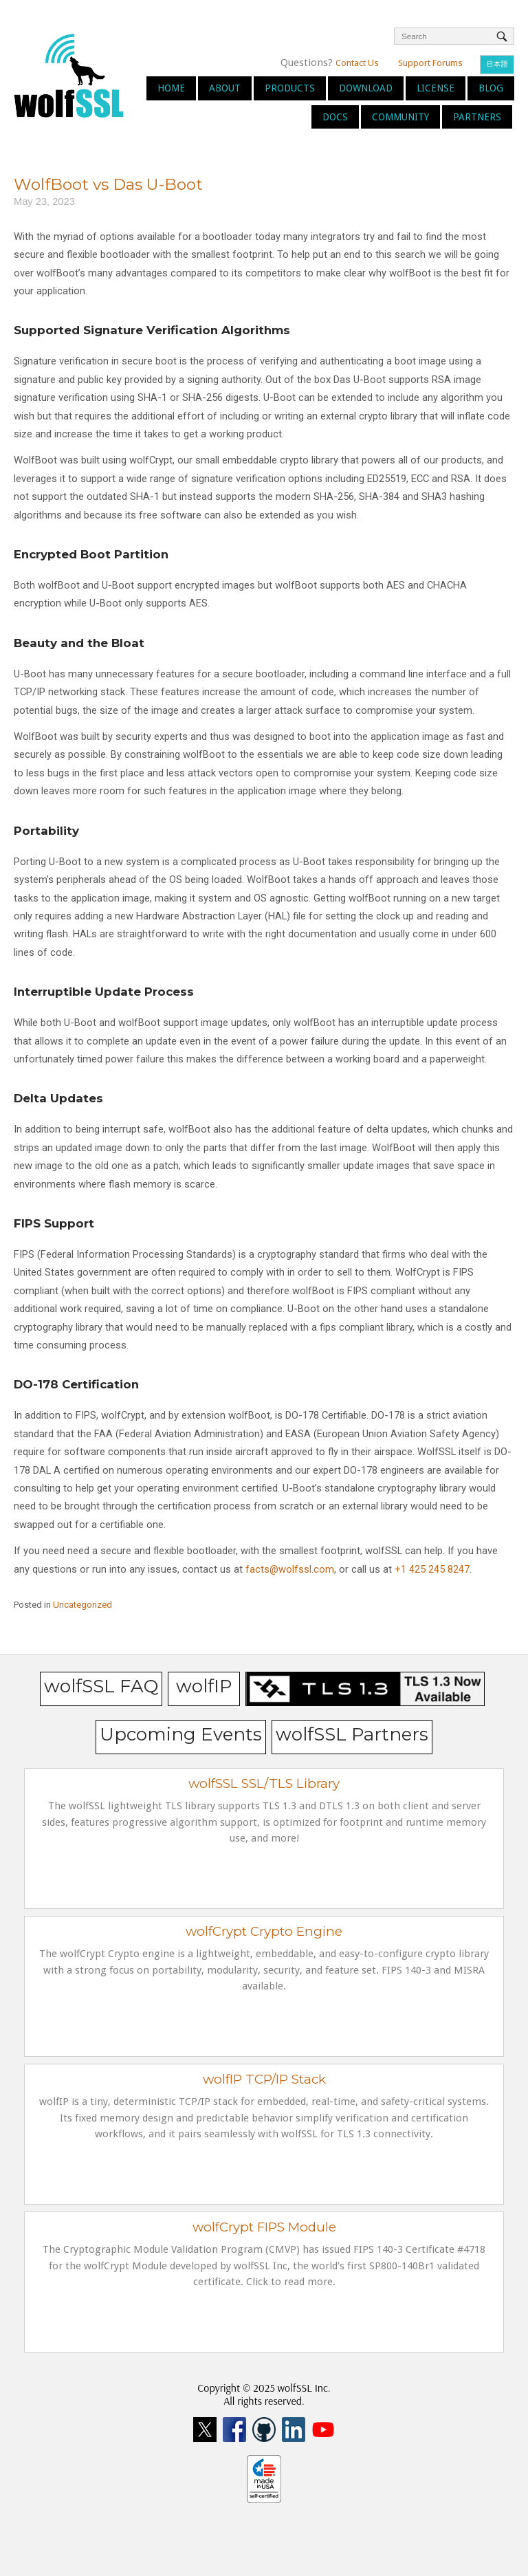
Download (366, 88)
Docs (335, 116)
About (225, 88)
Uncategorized (82, 1605)
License (435, 88)
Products (290, 88)
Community (400, 116)
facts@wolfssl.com (288, 1569)
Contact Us (357, 63)
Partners (477, 116)
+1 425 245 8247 (431, 1569)
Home (171, 88)
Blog (490, 88)
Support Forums (430, 63)
